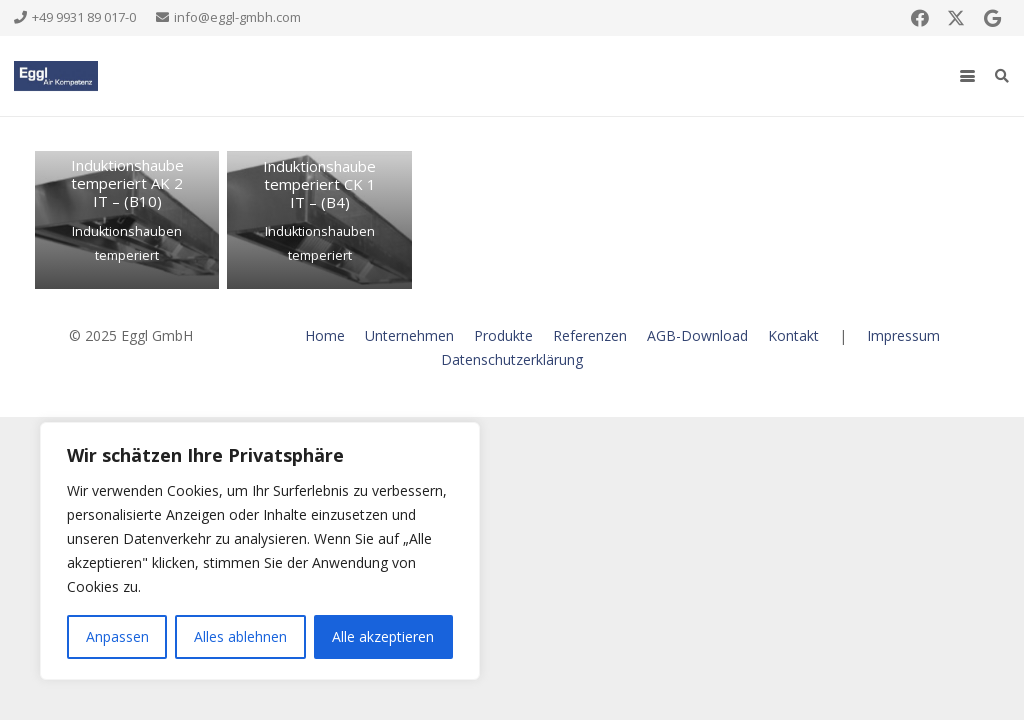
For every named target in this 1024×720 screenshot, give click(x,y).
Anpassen (117, 636)
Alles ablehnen (240, 636)
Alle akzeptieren (383, 636)
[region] (260, 551)
